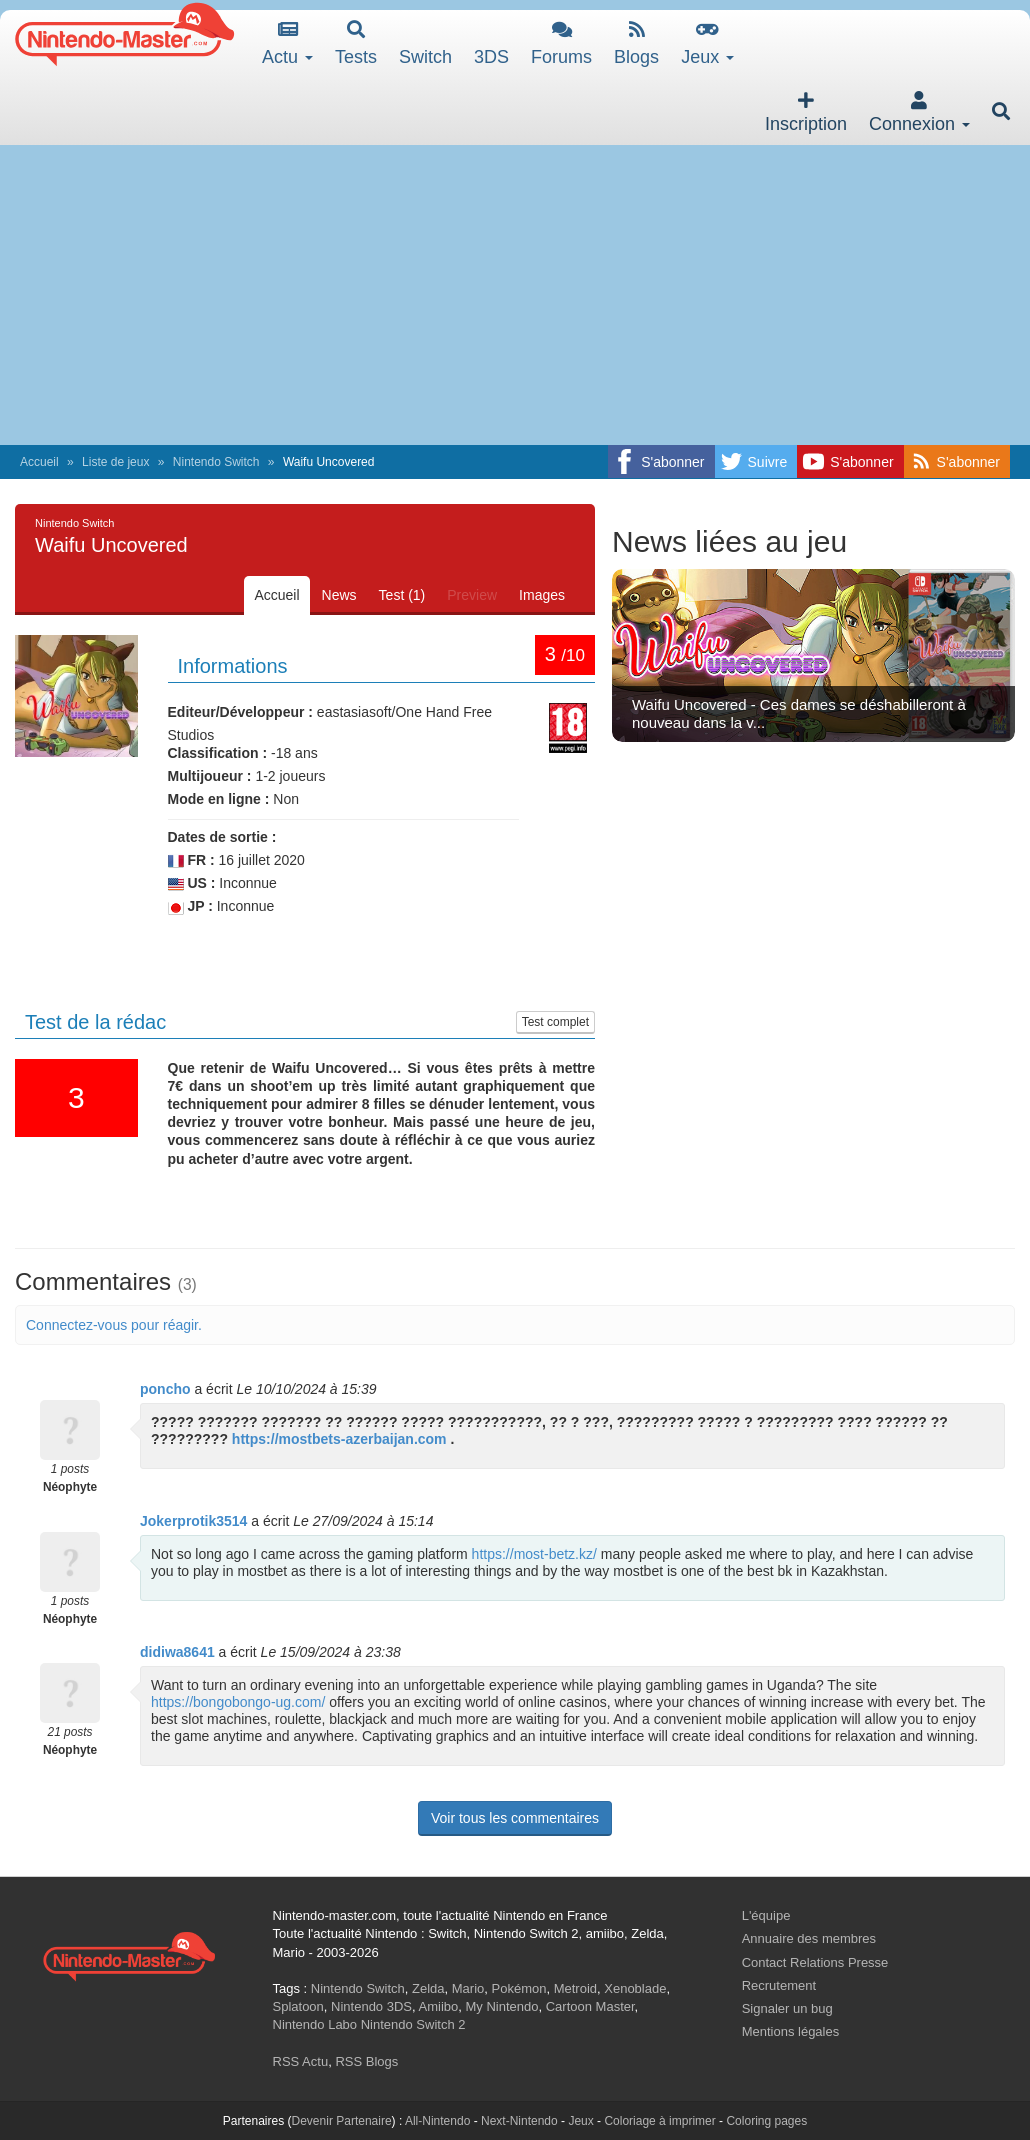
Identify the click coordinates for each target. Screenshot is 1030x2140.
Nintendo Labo (315, 2024)
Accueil (39, 462)
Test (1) (402, 595)
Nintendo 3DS (371, 2006)
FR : (191, 860)
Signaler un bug (787, 2008)
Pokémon (519, 1988)
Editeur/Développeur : (240, 712)
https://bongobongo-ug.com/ (238, 1702)
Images (542, 595)
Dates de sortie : (222, 837)
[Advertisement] (515, 295)
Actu (287, 43)
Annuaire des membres (809, 1938)
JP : (190, 906)
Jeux (707, 43)
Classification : (218, 753)
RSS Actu (301, 2061)
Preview (472, 595)
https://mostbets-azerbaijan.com (339, 1439)
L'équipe (766, 1915)
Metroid (575, 1988)
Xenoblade (635, 1988)
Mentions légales (791, 2031)
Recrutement (779, 1985)
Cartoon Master (590, 2006)
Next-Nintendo (519, 2121)
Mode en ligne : (219, 799)
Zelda (428, 1988)
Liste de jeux (115, 462)
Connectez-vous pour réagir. (114, 1325)
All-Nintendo (437, 2121)
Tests (356, 43)
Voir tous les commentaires (515, 1818)
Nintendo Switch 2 (413, 2024)
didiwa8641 (177, 1652)
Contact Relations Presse (815, 1962)
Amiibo (439, 2006)
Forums (561, 43)
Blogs (636, 43)
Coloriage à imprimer (659, 2121)
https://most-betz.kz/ (534, 1554)
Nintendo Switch (216, 462)
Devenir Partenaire (342, 2121)
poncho (165, 1389)
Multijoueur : (210, 776)
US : (192, 883)
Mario (468, 1988)
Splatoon (298, 2006)
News (339, 595)
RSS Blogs (366, 2061)
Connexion (919, 112)
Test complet (555, 1022)
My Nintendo (502, 2006)
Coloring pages (766, 2121)
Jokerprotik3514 (193, 1521)
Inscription (806, 112)
